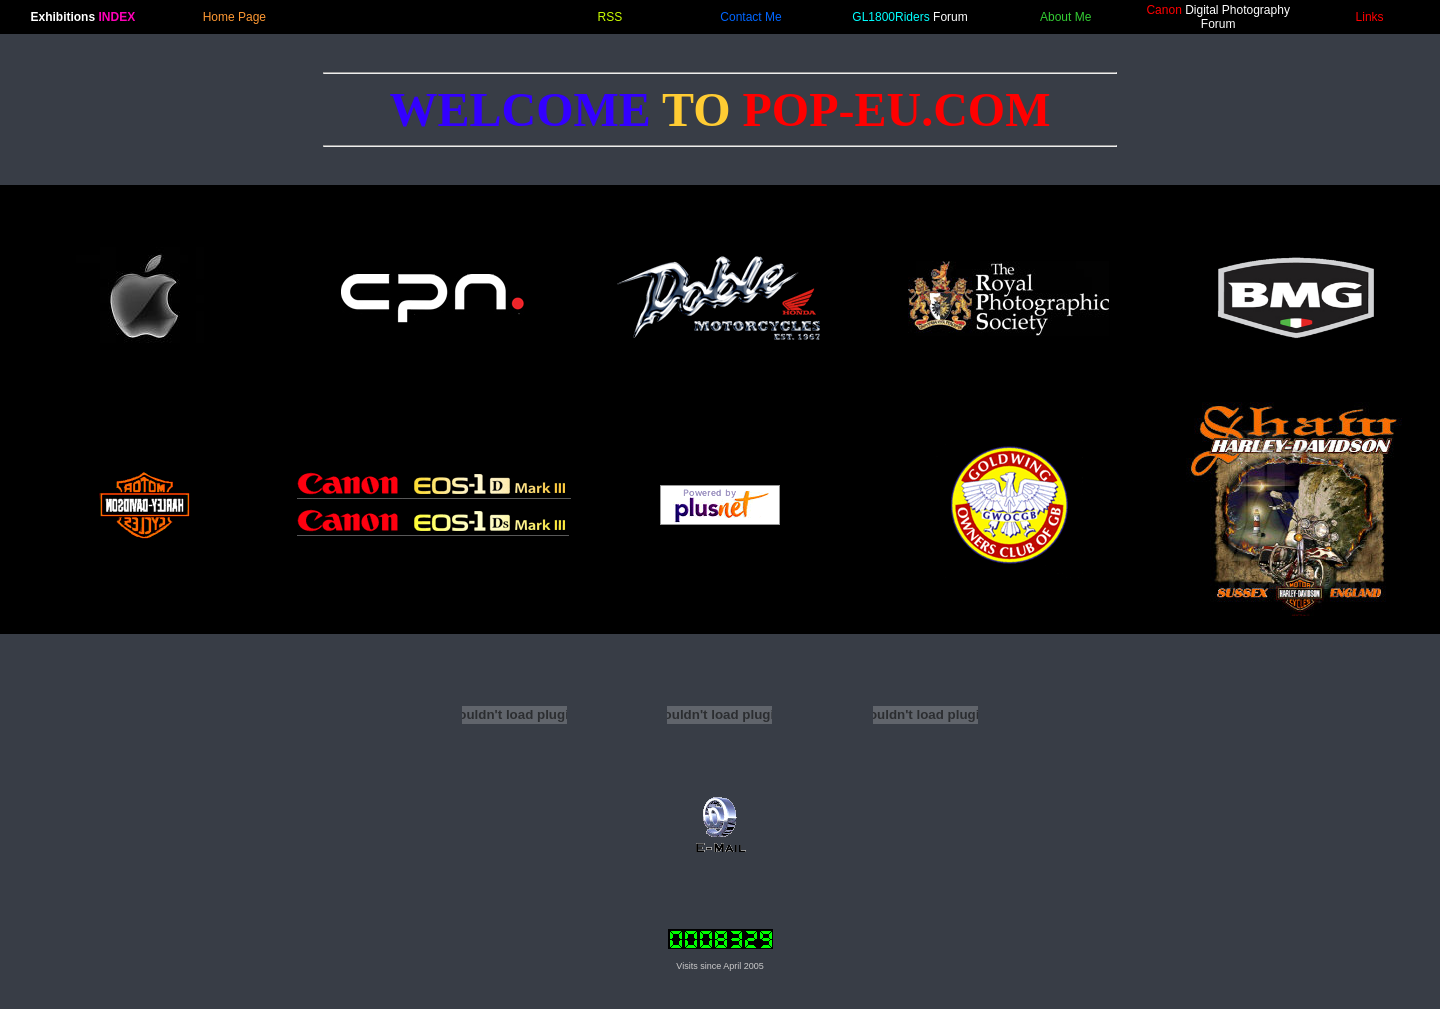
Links (1370, 17)
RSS (610, 17)
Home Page (234, 17)
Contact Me (750, 17)
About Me (1065, 17)
